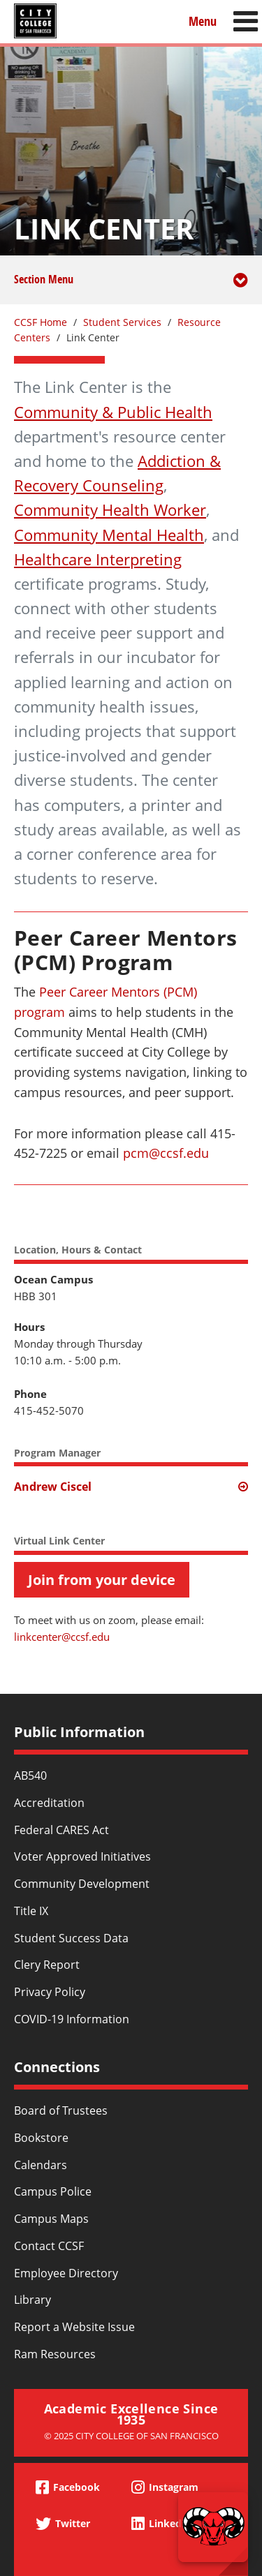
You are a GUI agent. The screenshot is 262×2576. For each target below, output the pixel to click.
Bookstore (41, 2137)
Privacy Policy (49, 1992)
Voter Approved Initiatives (82, 1856)
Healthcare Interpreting (98, 559)
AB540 (30, 1775)
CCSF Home (40, 322)
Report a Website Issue (74, 2327)
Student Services (122, 322)
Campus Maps (51, 2218)
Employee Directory (66, 2273)
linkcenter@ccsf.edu (62, 1637)
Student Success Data (71, 1938)
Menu (203, 20)
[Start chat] (213, 2527)
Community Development (82, 1883)
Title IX (31, 1911)
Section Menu (131, 287)
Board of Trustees (61, 2110)
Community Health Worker (110, 509)
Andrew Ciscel (53, 1486)
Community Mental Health (109, 534)
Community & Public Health (113, 411)
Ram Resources (55, 2354)
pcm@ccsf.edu (166, 1153)
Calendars (40, 2165)
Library (32, 2299)
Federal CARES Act (61, 1830)
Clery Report (47, 1964)
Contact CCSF (49, 2246)
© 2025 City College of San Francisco (131, 2435)
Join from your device (101, 1579)
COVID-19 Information (71, 2019)
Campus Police (53, 2191)
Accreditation (49, 1802)
